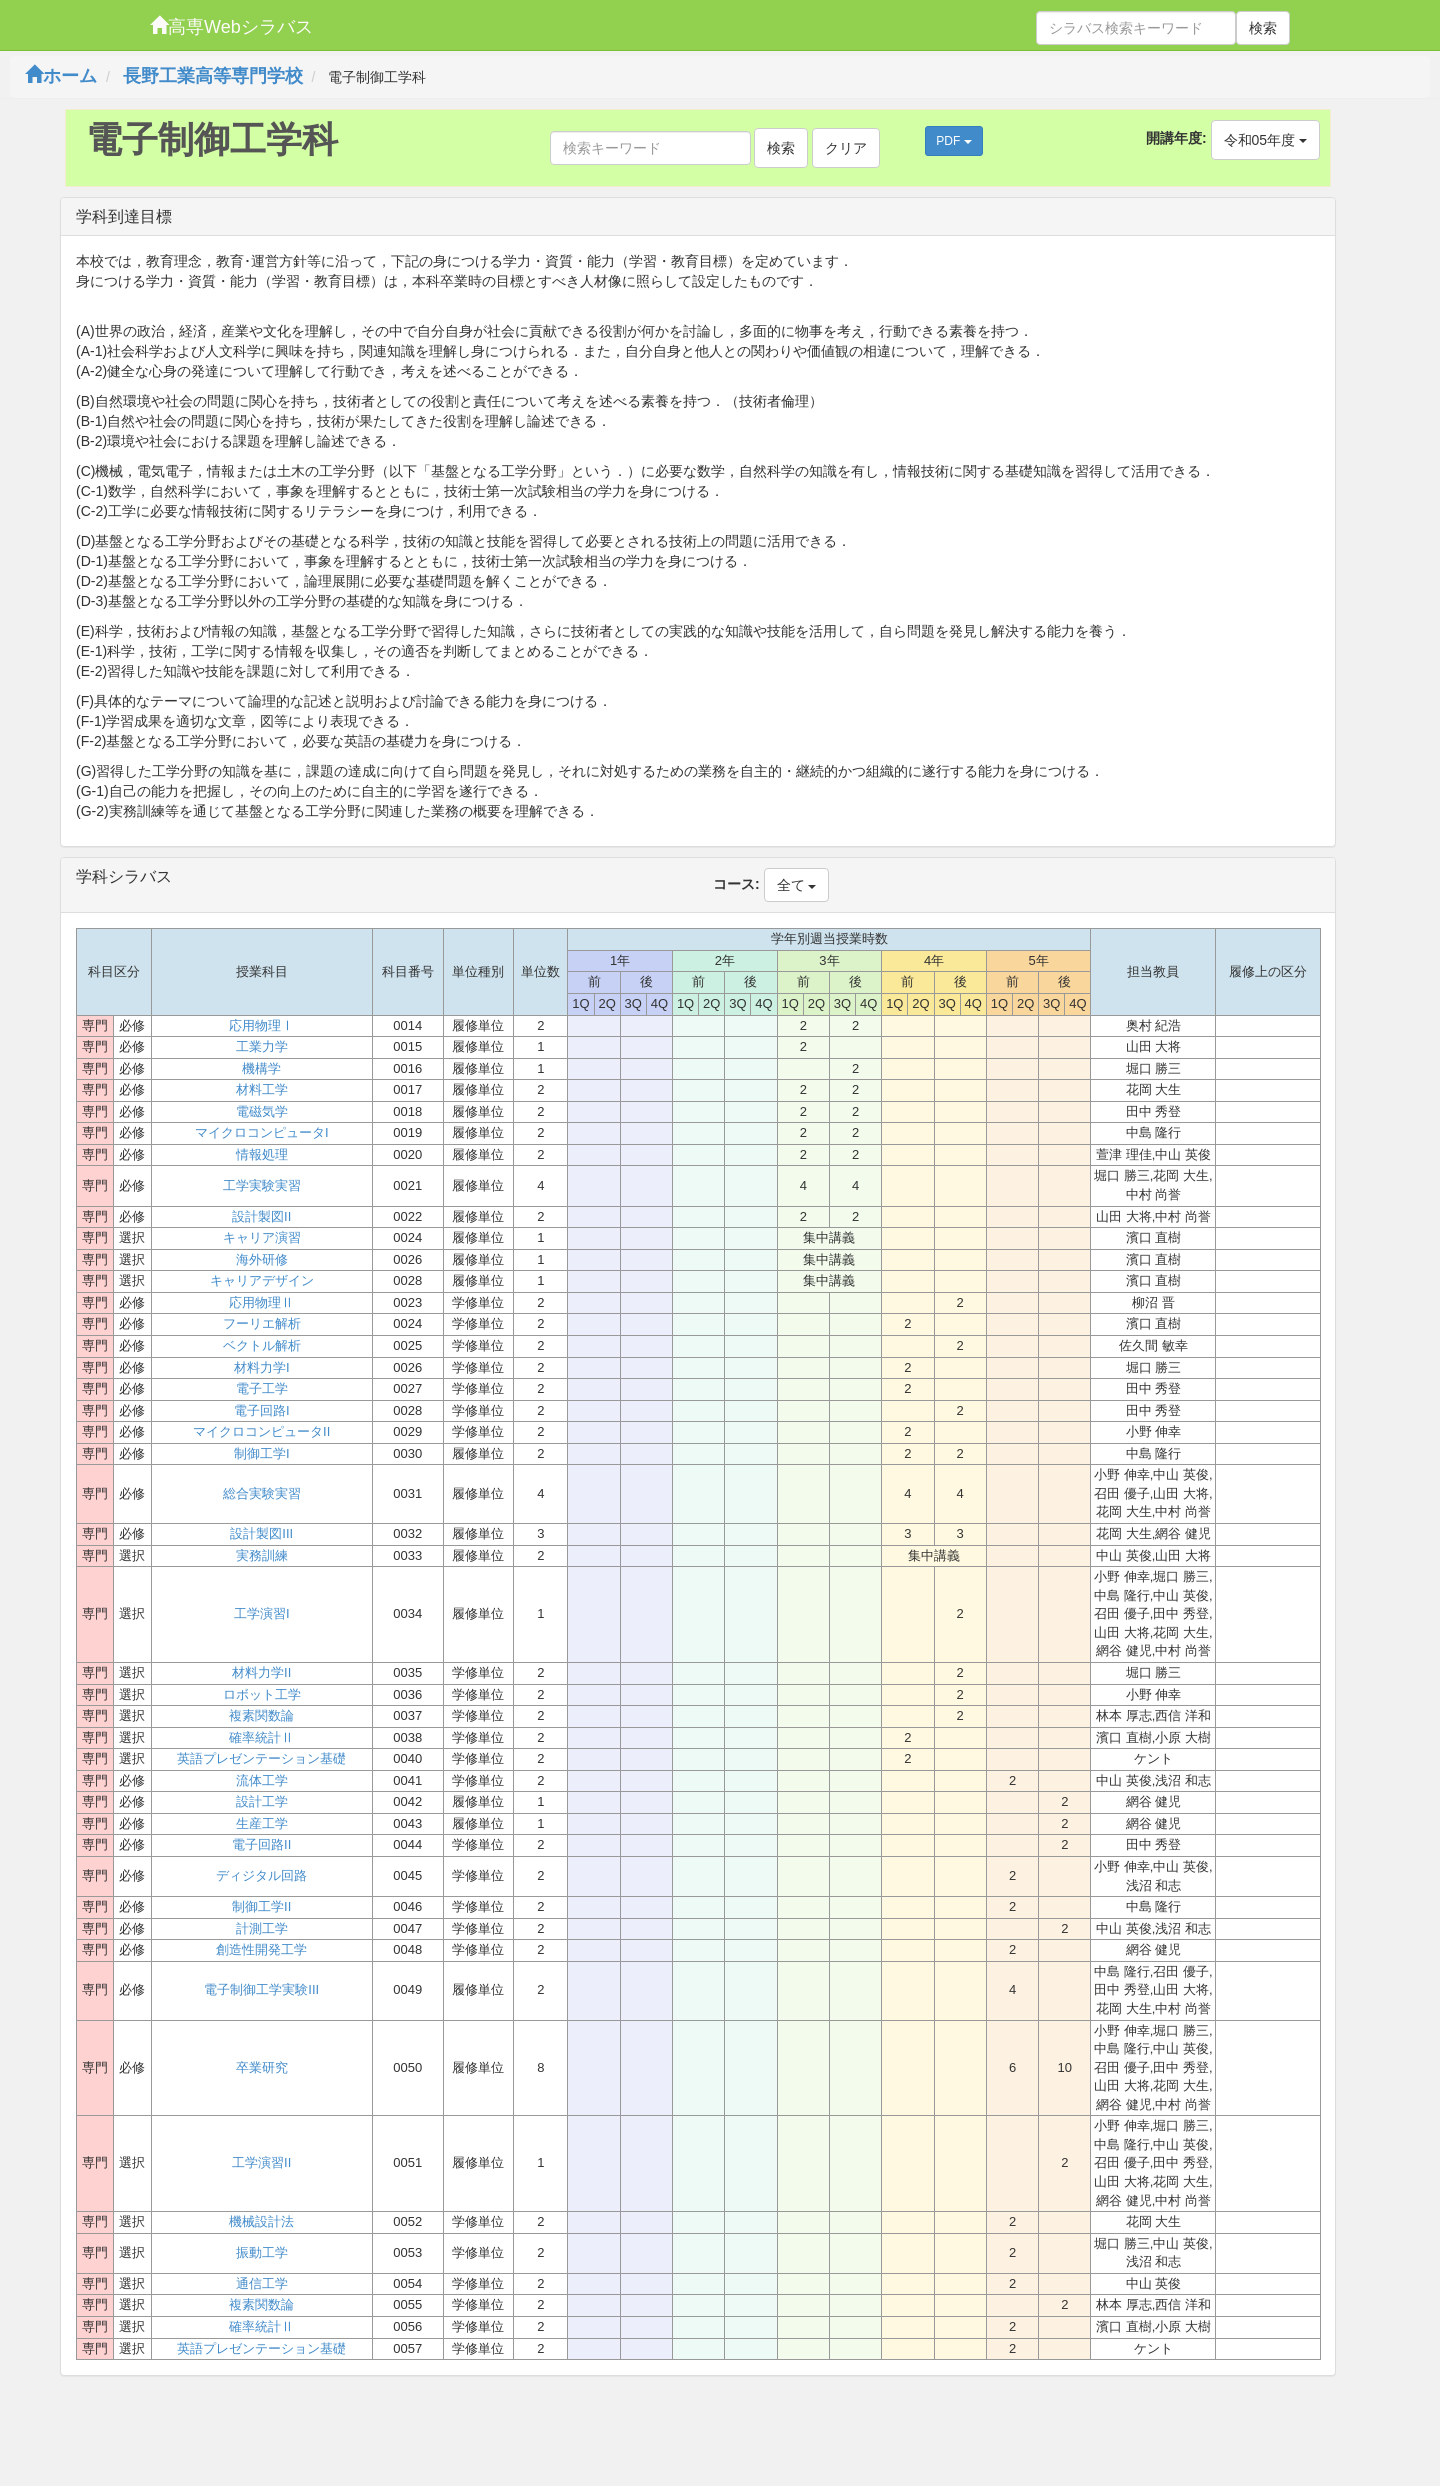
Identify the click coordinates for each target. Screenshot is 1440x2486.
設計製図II (261, 1216)
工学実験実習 (262, 1185)
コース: (736, 884)
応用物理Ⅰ (261, 1025)
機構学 (261, 1068)
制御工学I (262, 1453)
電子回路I (262, 1410)
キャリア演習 (262, 1237)
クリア (846, 148)
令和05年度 (1265, 140)
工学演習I (262, 1613)
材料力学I (262, 1367)
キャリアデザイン (262, 1280)
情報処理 (262, 1154)
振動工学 (262, 2252)
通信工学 (262, 2283)
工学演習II (261, 2162)
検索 (1263, 28)
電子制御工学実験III (261, 1989)
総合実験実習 (262, 1493)
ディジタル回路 (261, 1875)
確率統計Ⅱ (261, 1737)
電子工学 (262, 1388)
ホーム (61, 76)
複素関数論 (261, 1715)
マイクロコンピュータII (261, 1431)
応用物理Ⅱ (261, 1302)
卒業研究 (262, 2067)
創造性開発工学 (261, 1949)
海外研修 (262, 1259)
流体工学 (262, 1780)
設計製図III (261, 1533)
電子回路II (261, 1844)
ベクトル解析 (262, 1345)
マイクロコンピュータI (262, 1132)
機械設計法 (261, 2221)
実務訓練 (262, 1555)
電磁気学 (262, 1111)
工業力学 (262, 1046)
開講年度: (1176, 138)
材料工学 (262, 1089)
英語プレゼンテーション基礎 (261, 1758)
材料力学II (261, 1672)
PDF (953, 141)
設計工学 (262, 1801)
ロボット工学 (262, 1694)
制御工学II (261, 1906)
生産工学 (262, 1823)
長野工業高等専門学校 (213, 76)
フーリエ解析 (262, 1323)
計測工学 (262, 1928)
